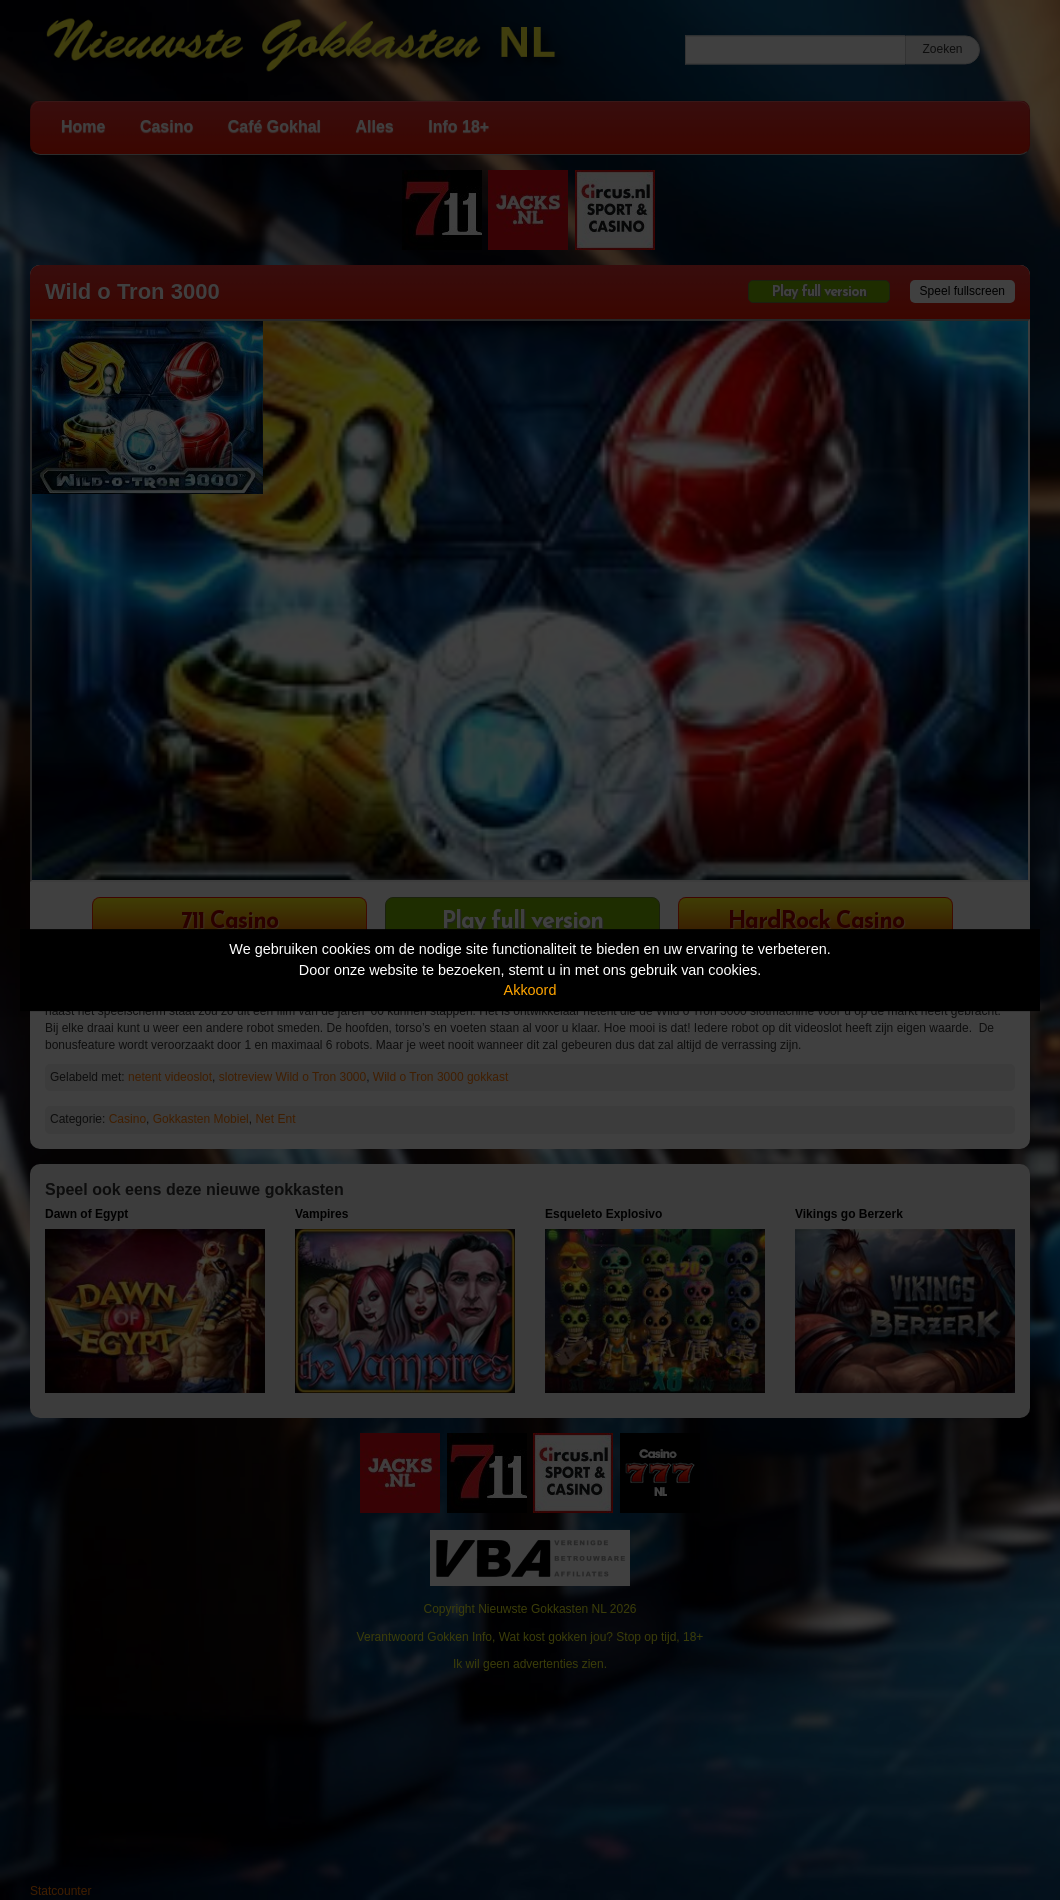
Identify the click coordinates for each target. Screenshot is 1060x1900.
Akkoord (530, 990)
